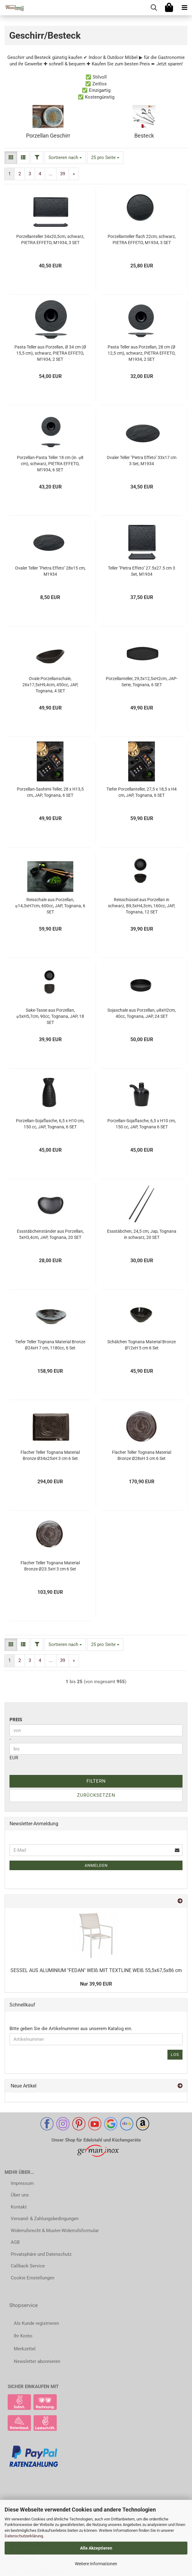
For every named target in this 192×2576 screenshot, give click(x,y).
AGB (15, 2242)
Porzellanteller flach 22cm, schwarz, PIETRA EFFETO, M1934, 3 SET (142, 239)
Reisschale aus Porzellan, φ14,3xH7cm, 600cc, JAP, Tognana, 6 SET (50, 905)
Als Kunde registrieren (36, 2323)
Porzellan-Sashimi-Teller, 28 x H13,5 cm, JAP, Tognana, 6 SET (50, 792)
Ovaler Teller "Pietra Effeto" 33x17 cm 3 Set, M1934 (141, 460)
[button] (11, 157)
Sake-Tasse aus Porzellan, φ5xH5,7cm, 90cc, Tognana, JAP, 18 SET (50, 1016)
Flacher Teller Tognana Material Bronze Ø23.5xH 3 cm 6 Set (50, 1565)
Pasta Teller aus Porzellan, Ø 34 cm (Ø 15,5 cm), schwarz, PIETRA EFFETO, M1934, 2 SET (50, 353)
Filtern (96, 1781)
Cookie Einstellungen (32, 2278)
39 (62, 174)
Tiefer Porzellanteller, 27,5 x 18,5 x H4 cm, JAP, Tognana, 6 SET (141, 792)
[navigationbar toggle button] (184, 7)
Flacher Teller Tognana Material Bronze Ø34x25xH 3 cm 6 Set (50, 1455)
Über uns (20, 2195)
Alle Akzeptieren (96, 2548)
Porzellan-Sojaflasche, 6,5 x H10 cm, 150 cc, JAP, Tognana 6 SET (141, 1123)
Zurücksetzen (96, 1795)
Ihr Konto (23, 2336)
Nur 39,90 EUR (96, 1984)
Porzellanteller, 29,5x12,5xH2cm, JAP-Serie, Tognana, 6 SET (142, 681)
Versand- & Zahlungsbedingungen (45, 2218)
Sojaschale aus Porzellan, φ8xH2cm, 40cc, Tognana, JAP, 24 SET (141, 1013)
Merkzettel (25, 2349)
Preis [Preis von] (16, 1719)
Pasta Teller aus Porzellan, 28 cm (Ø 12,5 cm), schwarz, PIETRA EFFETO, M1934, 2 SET (141, 353)
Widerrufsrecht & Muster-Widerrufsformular (55, 2230)
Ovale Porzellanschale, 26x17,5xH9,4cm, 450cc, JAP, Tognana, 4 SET (50, 684)
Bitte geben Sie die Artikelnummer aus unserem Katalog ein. (71, 2028)
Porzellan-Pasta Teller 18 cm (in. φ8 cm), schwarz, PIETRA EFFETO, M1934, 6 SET (50, 463)
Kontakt (19, 2207)
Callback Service (28, 2266)
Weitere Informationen (96, 2563)
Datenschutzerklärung (24, 2536)
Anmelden (96, 1865)
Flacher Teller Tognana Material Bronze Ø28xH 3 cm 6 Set (141, 1455)
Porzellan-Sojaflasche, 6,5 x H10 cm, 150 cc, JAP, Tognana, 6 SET (50, 1123)
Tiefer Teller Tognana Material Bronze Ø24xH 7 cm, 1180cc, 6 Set (50, 1344)
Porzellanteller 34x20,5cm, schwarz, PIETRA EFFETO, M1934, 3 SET (50, 239)
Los (175, 2054)
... (50, 174)
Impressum (22, 2183)
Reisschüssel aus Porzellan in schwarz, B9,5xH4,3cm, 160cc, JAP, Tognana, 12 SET (141, 905)
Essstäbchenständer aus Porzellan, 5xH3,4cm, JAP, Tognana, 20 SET (50, 1234)
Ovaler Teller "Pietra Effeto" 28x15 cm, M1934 (50, 571)
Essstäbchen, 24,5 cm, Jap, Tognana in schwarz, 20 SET (141, 1234)
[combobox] (65, 157)
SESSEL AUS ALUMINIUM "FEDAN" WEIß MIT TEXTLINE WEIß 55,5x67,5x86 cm (96, 1970)
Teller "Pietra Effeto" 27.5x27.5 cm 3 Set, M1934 (141, 571)
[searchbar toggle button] (153, 7)
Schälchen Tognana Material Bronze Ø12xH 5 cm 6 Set (141, 1344)
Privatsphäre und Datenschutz (41, 2254)
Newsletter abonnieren (37, 2361)
